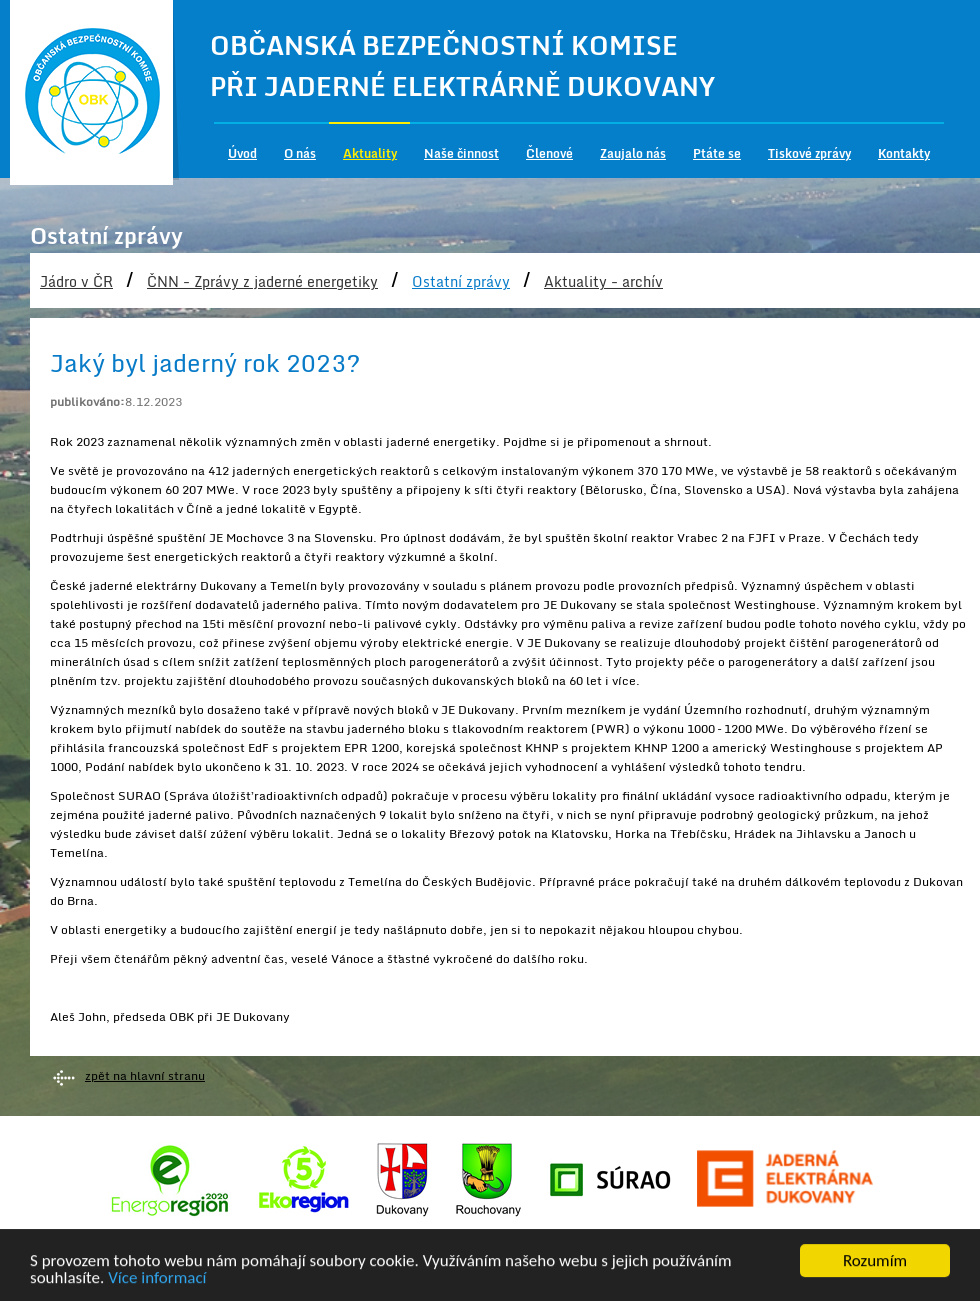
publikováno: (87, 401)
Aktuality (370, 153)
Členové (549, 153)
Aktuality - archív (603, 281)
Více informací (157, 1279)
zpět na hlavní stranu (145, 1075)
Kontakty (904, 153)
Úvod (242, 153)
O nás (300, 153)
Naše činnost (461, 153)
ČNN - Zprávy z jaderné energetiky (262, 281)
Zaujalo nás (633, 153)
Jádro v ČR (76, 281)
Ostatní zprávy (461, 281)
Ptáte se (717, 153)
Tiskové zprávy (809, 153)
